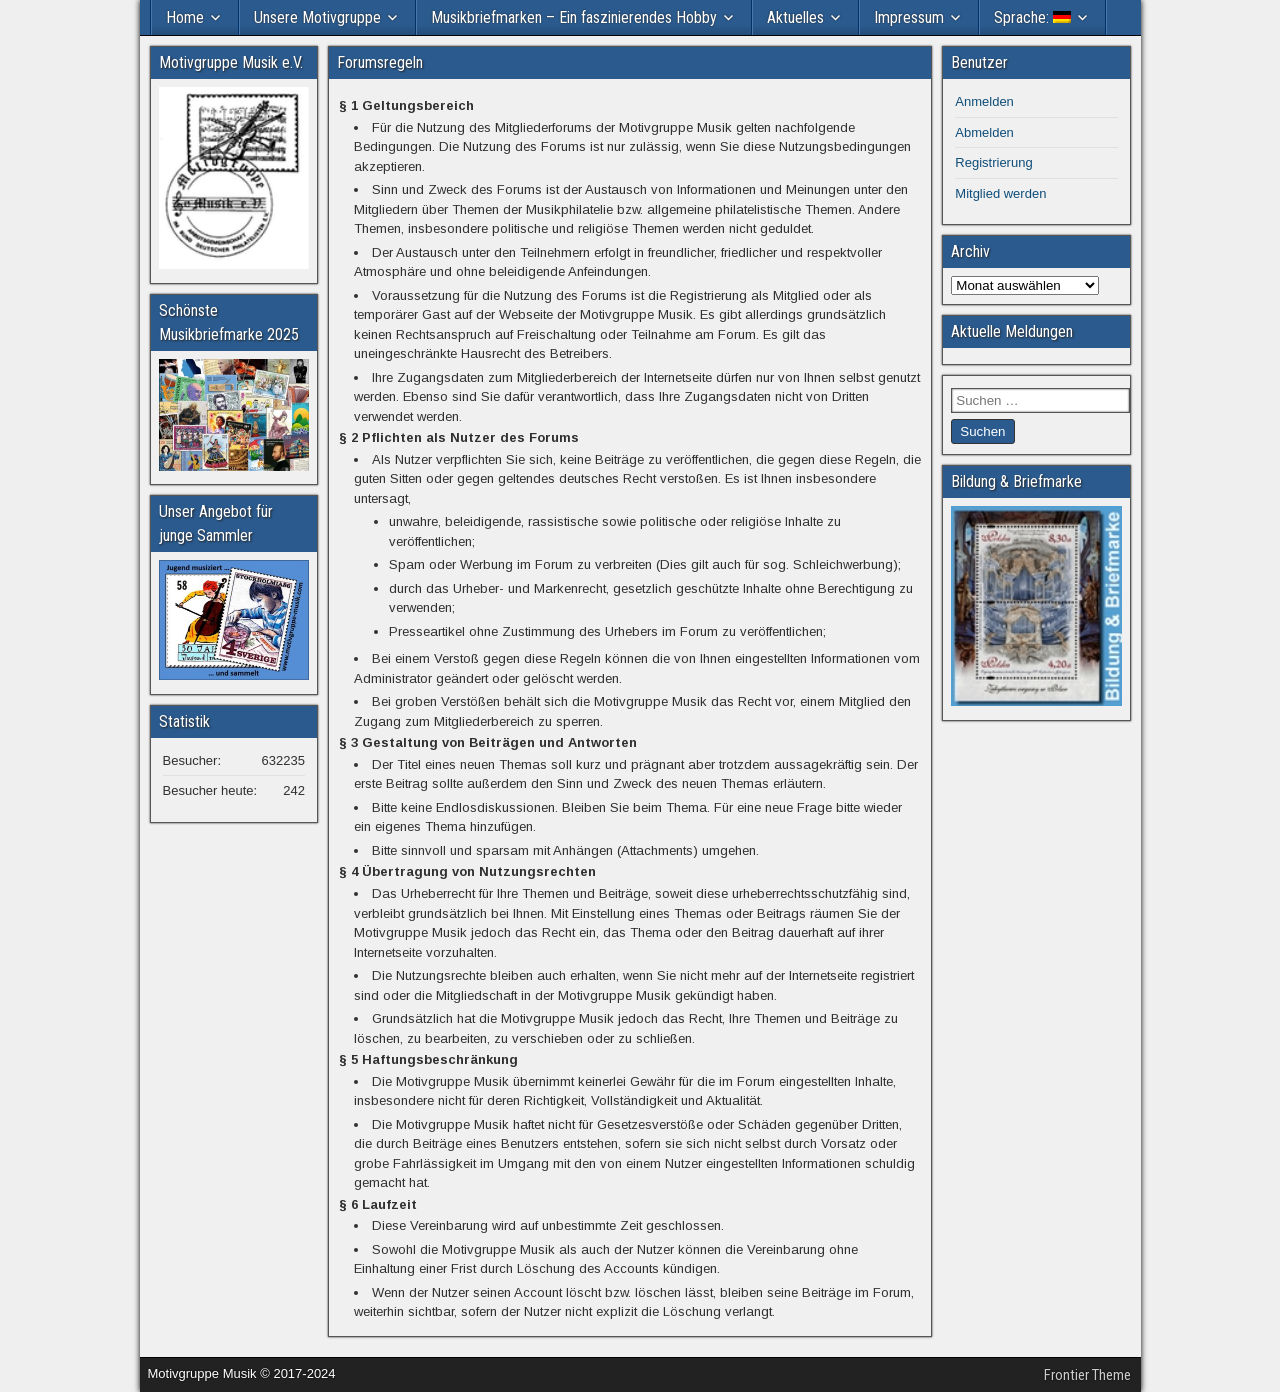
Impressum (909, 17)
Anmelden (984, 101)
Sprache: (1032, 17)
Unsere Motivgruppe (317, 17)
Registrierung (993, 162)
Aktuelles (795, 17)
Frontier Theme (1087, 1375)
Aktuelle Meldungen (1012, 331)
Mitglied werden (1000, 193)
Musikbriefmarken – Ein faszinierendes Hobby (574, 17)
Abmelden (984, 132)
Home (185, 17)
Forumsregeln (380, 62)
